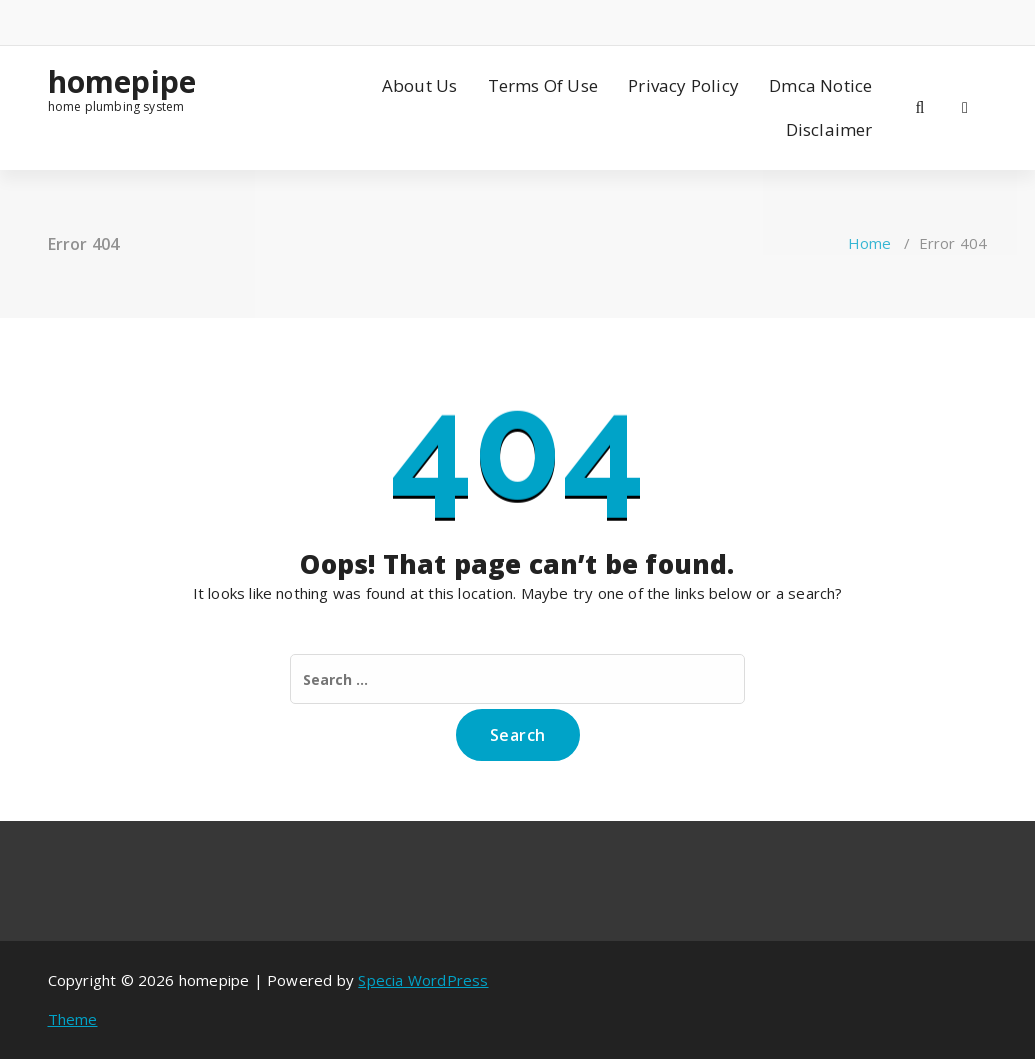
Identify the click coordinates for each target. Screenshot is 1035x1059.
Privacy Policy (683, 85)
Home (870, 243)
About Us (420, 85)
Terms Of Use (543, 85)
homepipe (122, 82)
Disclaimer (829, 129)
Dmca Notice (820, 85)
